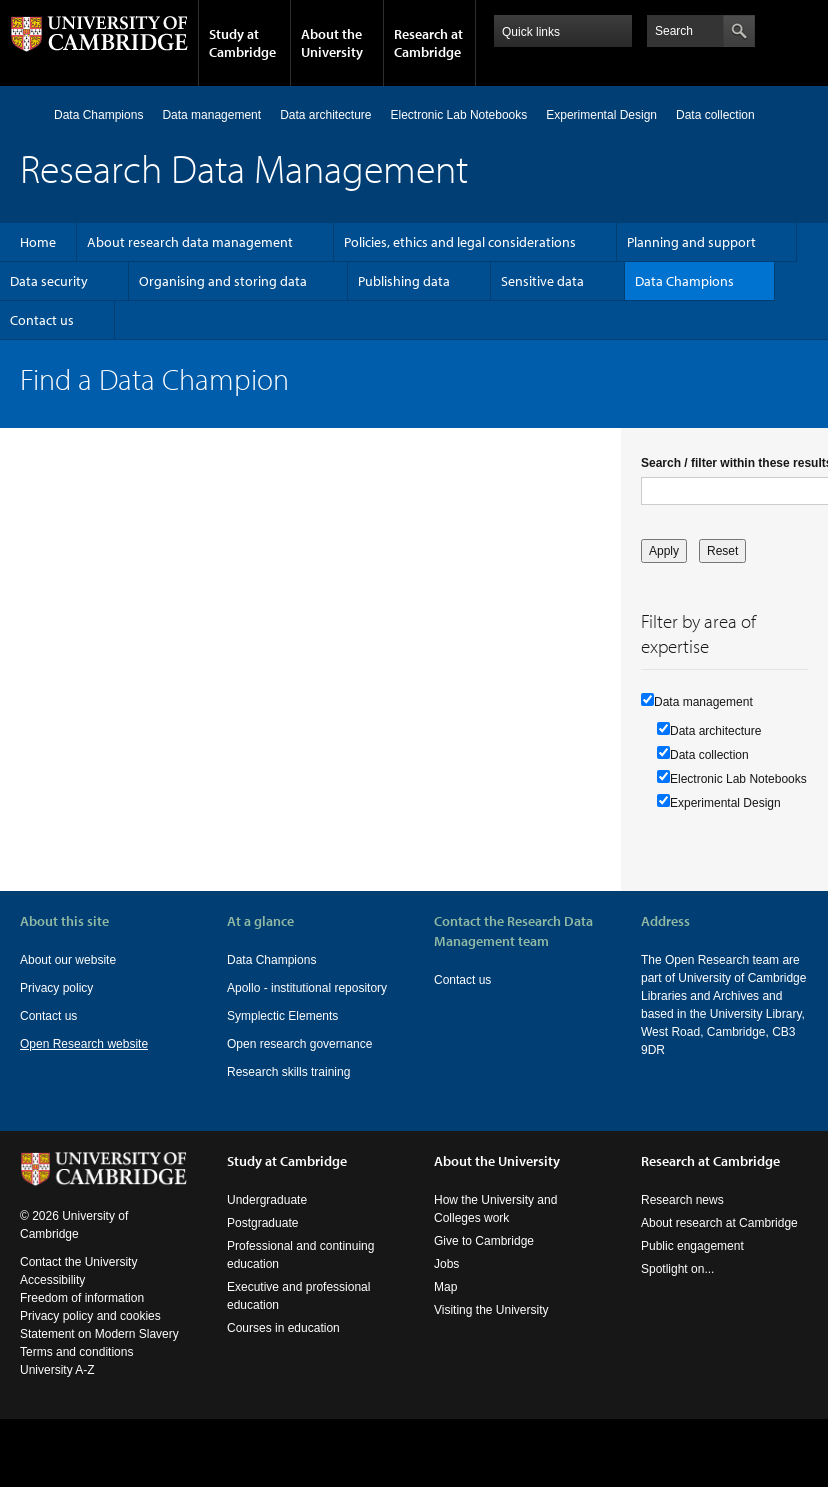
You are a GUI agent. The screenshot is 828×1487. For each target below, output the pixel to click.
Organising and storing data (223, 281)
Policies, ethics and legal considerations (460, 242)
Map (445, 1305)
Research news (682, 1218)
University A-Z (57, 1388)
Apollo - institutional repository (307, 988)
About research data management (190, 242)
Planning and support (691, 242)
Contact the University (78, 1280)
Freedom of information (82, 1316)
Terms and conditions (76, 1370)
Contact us (42, 320)
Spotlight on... (677, 1287)
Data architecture (325, 115)
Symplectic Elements (282, 1016)
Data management (211, 115)
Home (28, 114)
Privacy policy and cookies (90, 1334)
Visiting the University (491, 1328)
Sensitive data (542, 281)
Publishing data (404, 281)
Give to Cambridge (484, 1259)
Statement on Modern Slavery (99, 1352)
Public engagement (692, 1264)
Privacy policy (56, 988)
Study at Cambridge (242, 43)
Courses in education (283, 1346)
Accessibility (52, 1298)
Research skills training (288, 1072)
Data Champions (98, 115)
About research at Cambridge (719, 1241)
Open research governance (299, 1044)
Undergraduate (267, 1218)
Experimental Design (601, 115)
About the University (332, 43)
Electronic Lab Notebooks (459, 115)
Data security (49, 281)
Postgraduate (262, 1241)
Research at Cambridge (428, 43)
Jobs (446, 1282)
